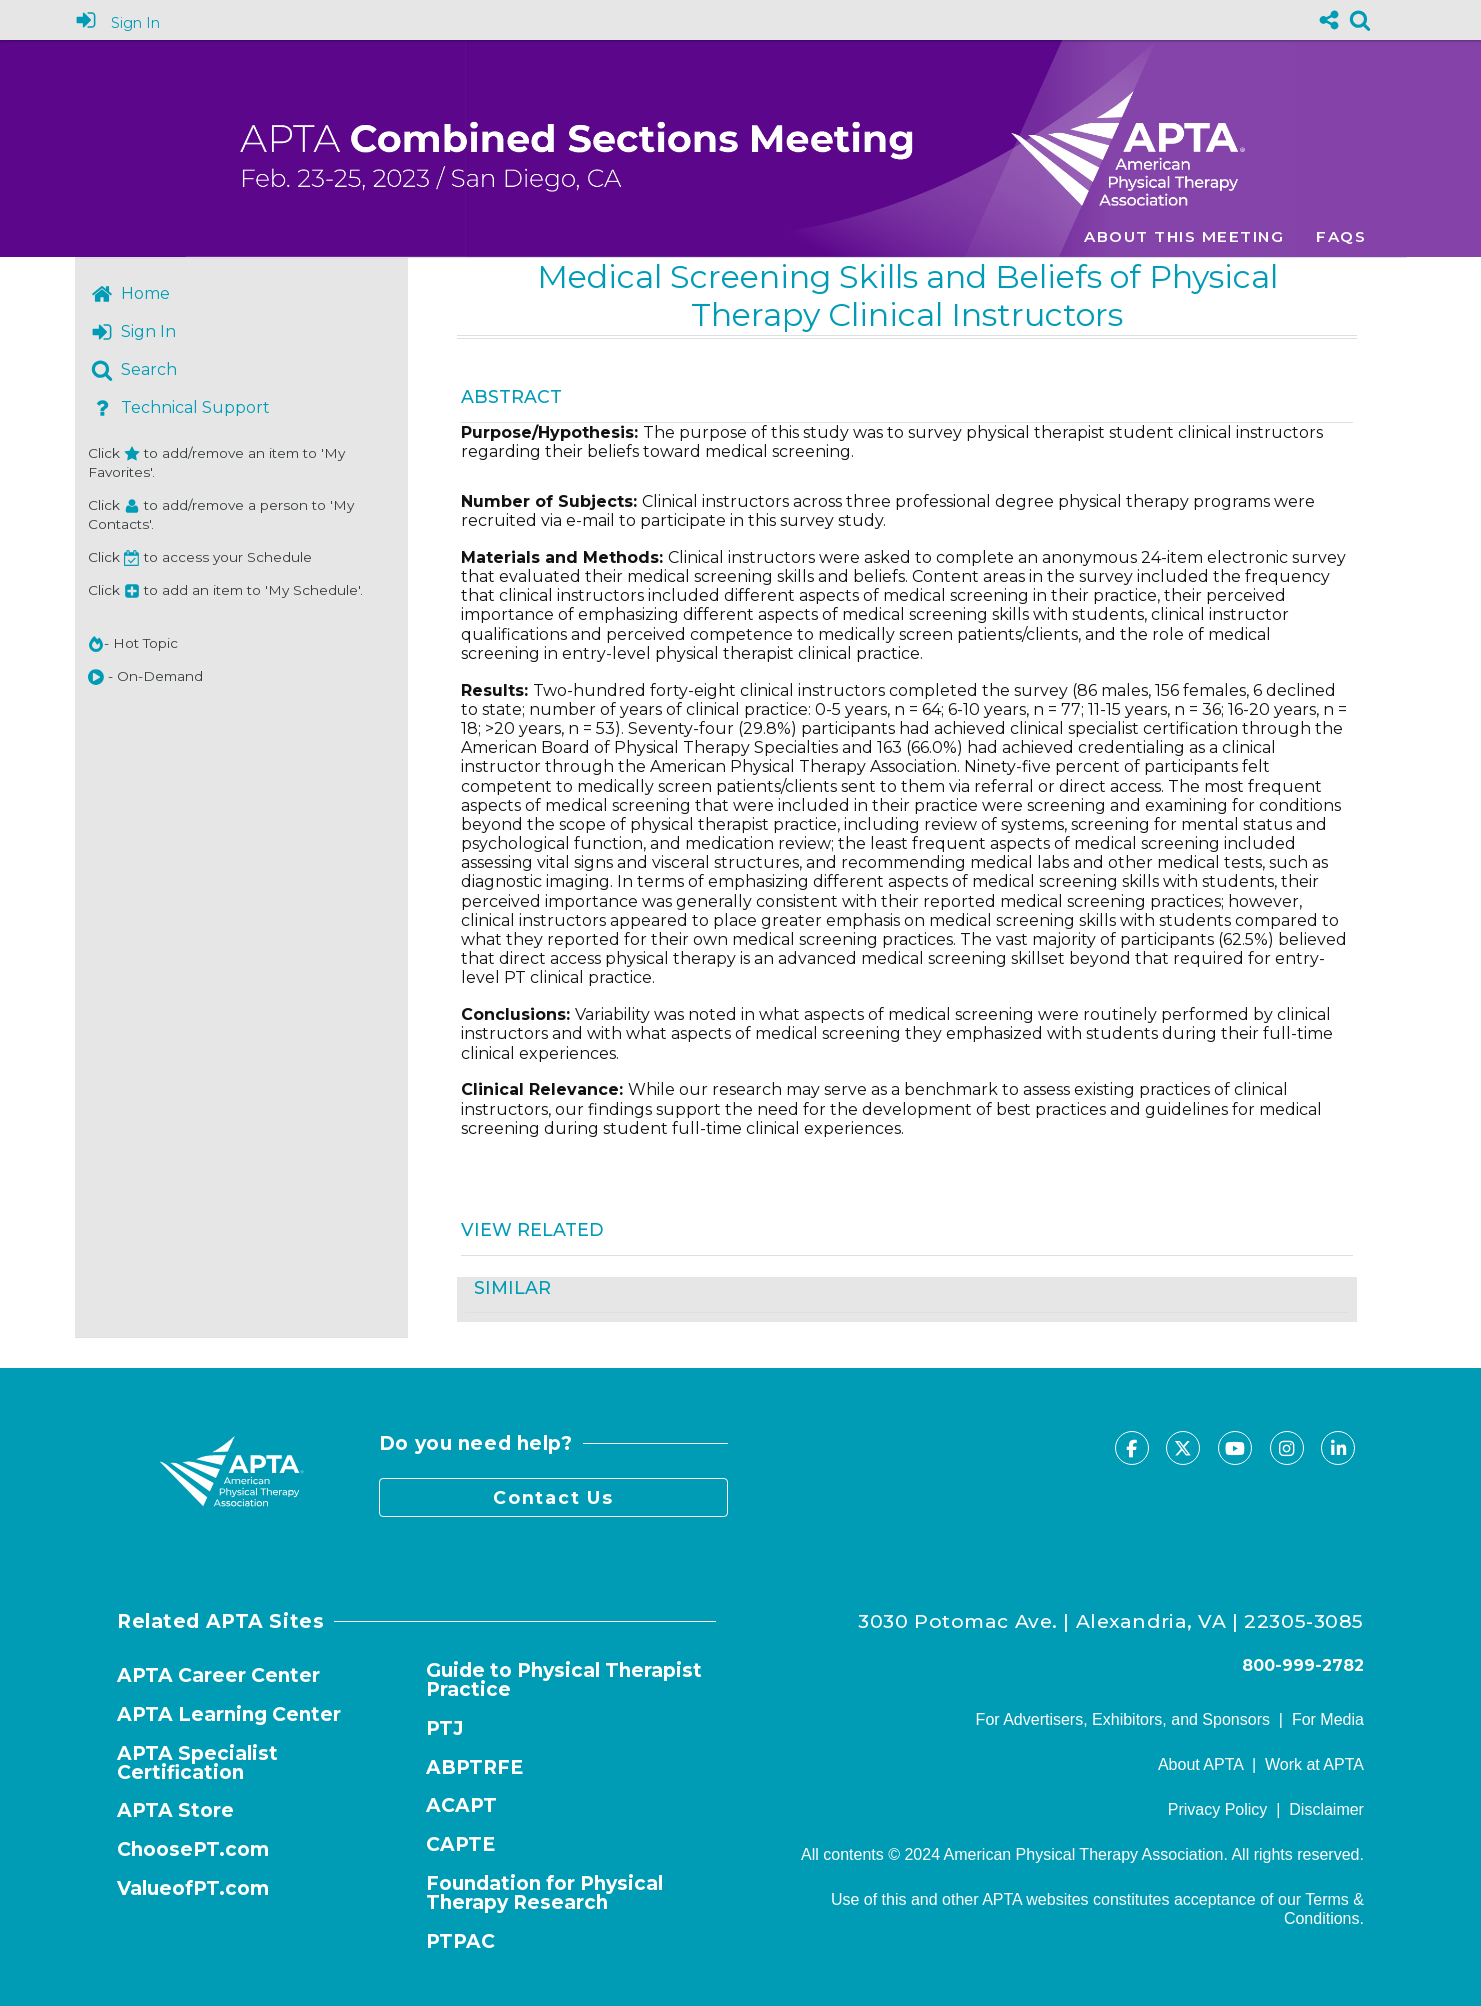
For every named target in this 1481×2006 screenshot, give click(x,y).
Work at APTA (1314, 1764)
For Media (1328, 1719)
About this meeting (1184, 236)
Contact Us (553, 1497)
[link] (1360, 20)
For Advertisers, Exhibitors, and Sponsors (1123, 1719)
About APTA (1200, 1764)
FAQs (1341, 236)
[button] (96, 677)
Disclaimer (1326, 1809)
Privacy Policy (1218, 1809)
